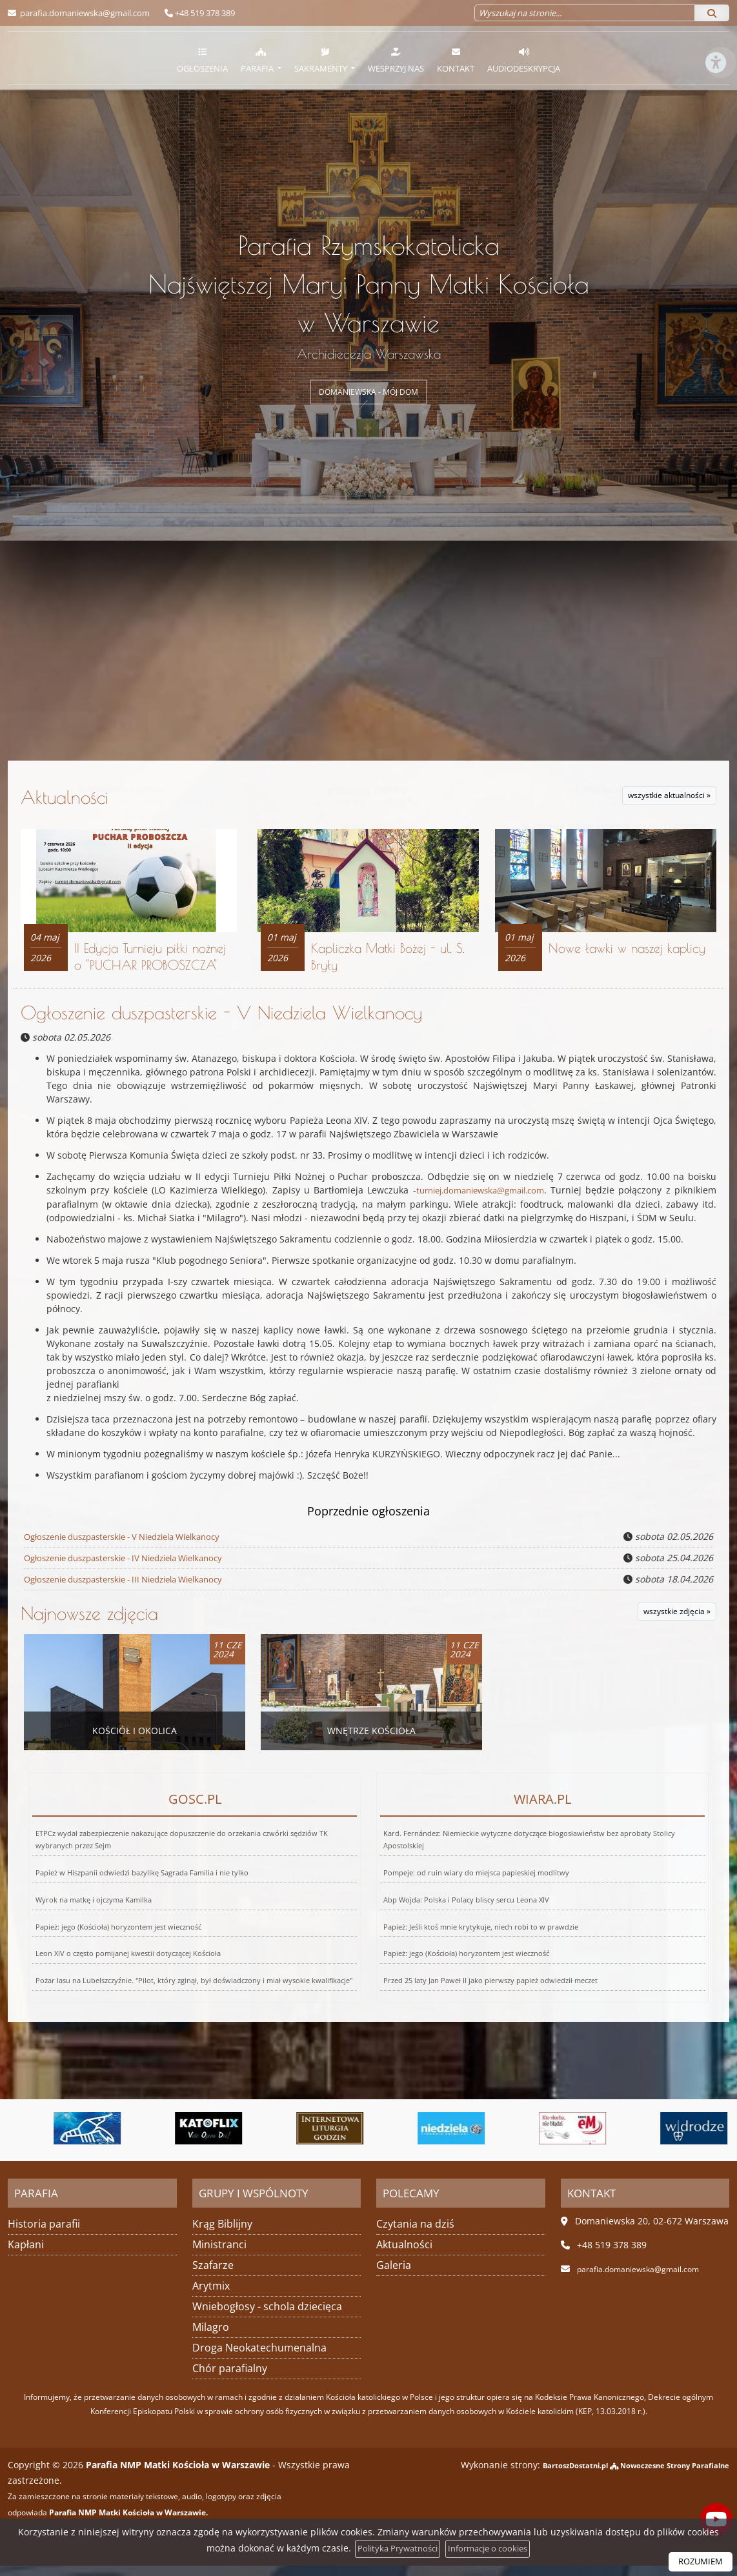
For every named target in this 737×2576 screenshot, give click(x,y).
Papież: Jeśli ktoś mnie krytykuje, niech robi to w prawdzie (469, 1914)
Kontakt (455, 60)
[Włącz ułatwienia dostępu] (715, 112)
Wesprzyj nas (396, 60)
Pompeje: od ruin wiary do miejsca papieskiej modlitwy (478, 1893)
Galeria (393, 2275)
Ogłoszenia (202, 60)
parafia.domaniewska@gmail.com (84, 13)
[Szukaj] (711, 13)
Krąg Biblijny (222, 2234)
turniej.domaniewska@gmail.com (477, 1203)
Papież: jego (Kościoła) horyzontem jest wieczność (104, 1914)
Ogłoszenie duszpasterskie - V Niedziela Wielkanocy (221, 1025)
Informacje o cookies (491, 2548)
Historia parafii (44, 2234)
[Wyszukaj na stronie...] (584, 13)
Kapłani (26, 2255)
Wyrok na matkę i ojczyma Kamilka (87, 1903)
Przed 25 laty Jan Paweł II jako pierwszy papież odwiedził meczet (462, 1949)
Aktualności (237, 797)
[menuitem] (202, 58)
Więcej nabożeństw (123, 873)
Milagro (210, 2337)
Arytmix (211, 2296)
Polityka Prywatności (392, 2548)
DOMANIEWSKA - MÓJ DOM (368, 392)
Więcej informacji (368, 873)
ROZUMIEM (698, 2561)
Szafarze (213, 2275)
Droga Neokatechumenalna (259, 2358)
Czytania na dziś (415, 2234)
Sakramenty (321, 60)
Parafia (258, 60)
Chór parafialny (229, 2378)
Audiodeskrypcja (523, 60)
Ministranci (219, 2255)
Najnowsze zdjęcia (89, 1624)
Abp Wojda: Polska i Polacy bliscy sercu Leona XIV (461, 1903)
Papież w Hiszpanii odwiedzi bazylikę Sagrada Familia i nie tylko (144, 1893)
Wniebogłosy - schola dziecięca (267, 2317)
